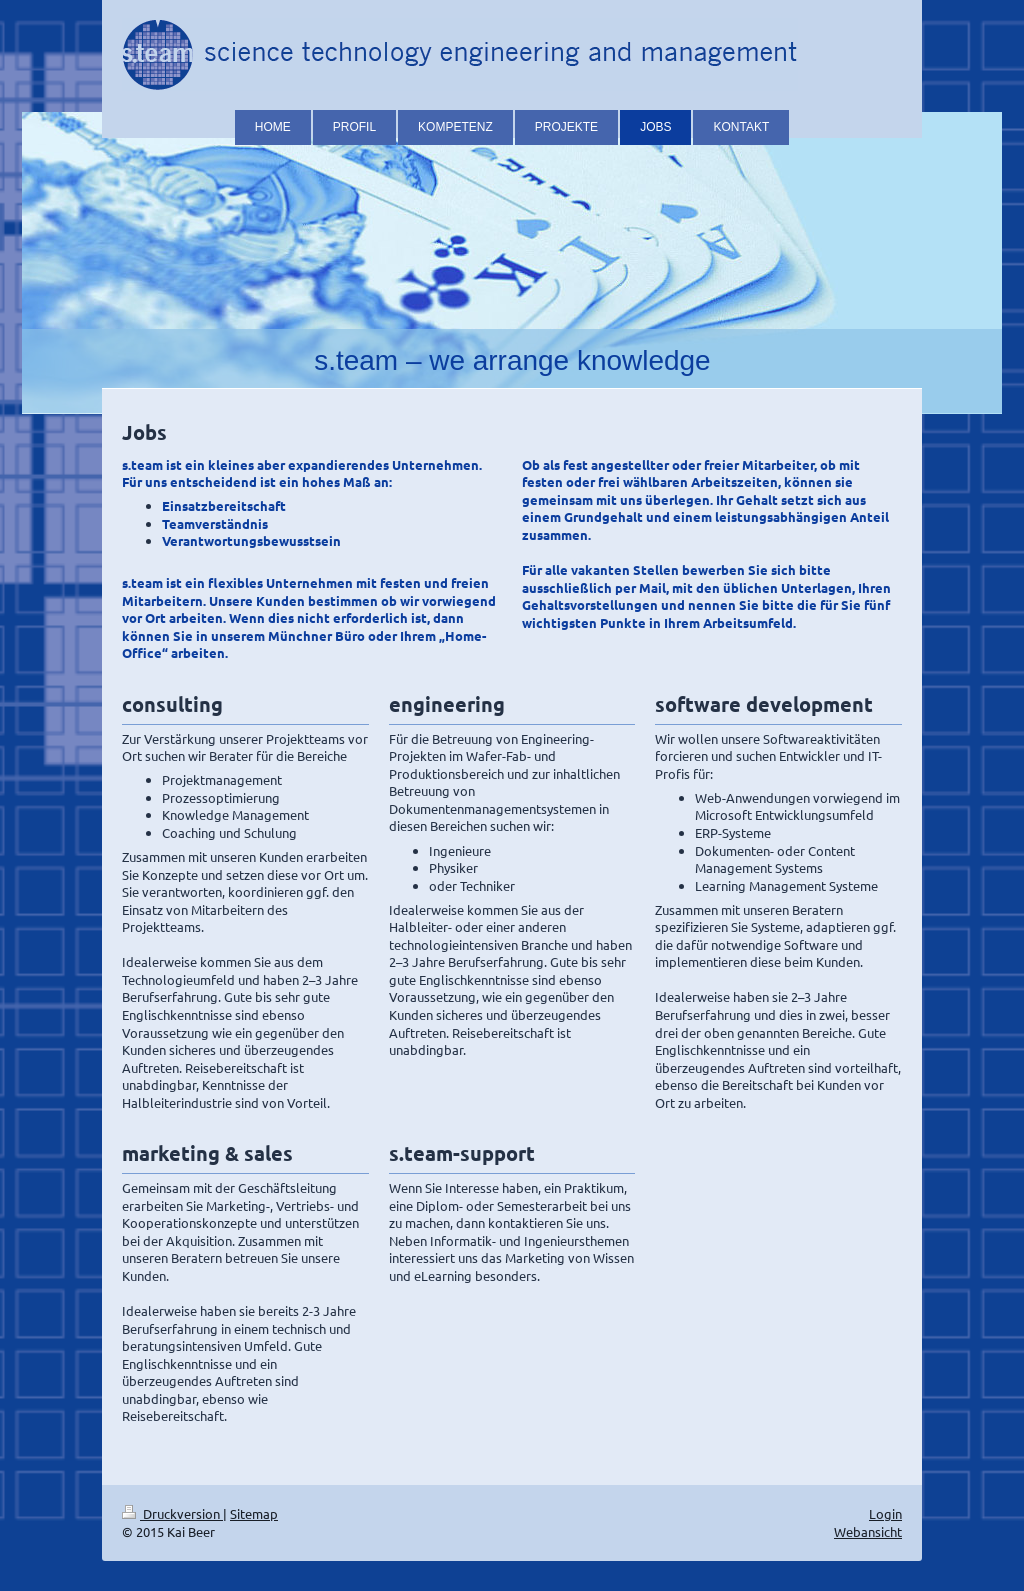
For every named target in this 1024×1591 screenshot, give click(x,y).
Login (885, 1513)
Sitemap (254, 1513)
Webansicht (868, 1531)
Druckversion (172, 1513)
